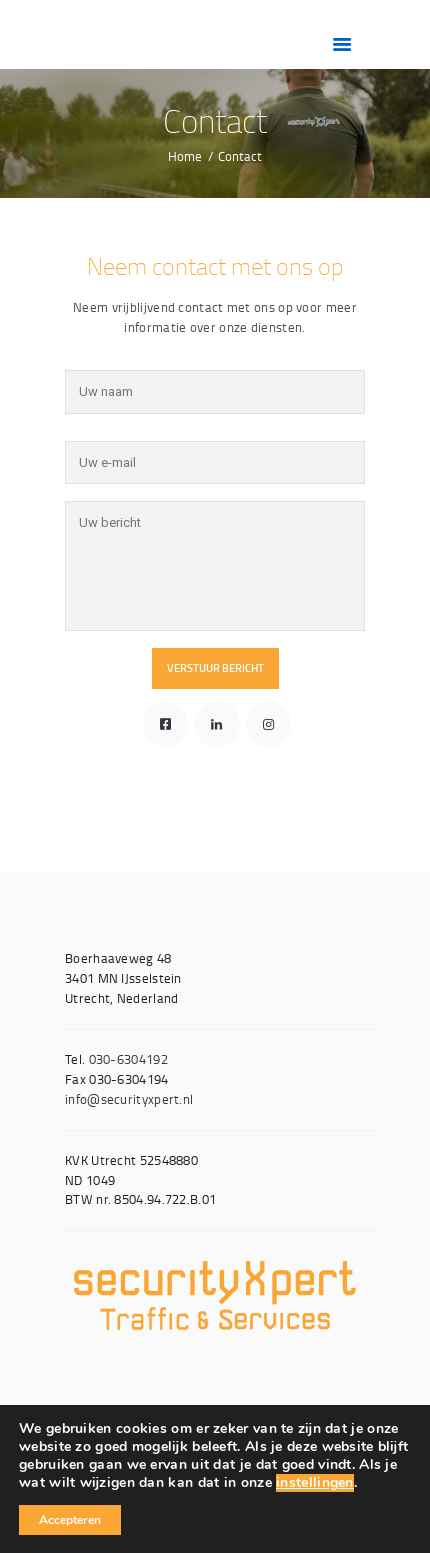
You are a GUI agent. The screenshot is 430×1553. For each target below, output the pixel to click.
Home (185, 156)
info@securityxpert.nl (129, 1099)
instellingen (315, 1483)
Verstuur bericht (215, 668)
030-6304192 (128, 1059)
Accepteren (70, 1520)
